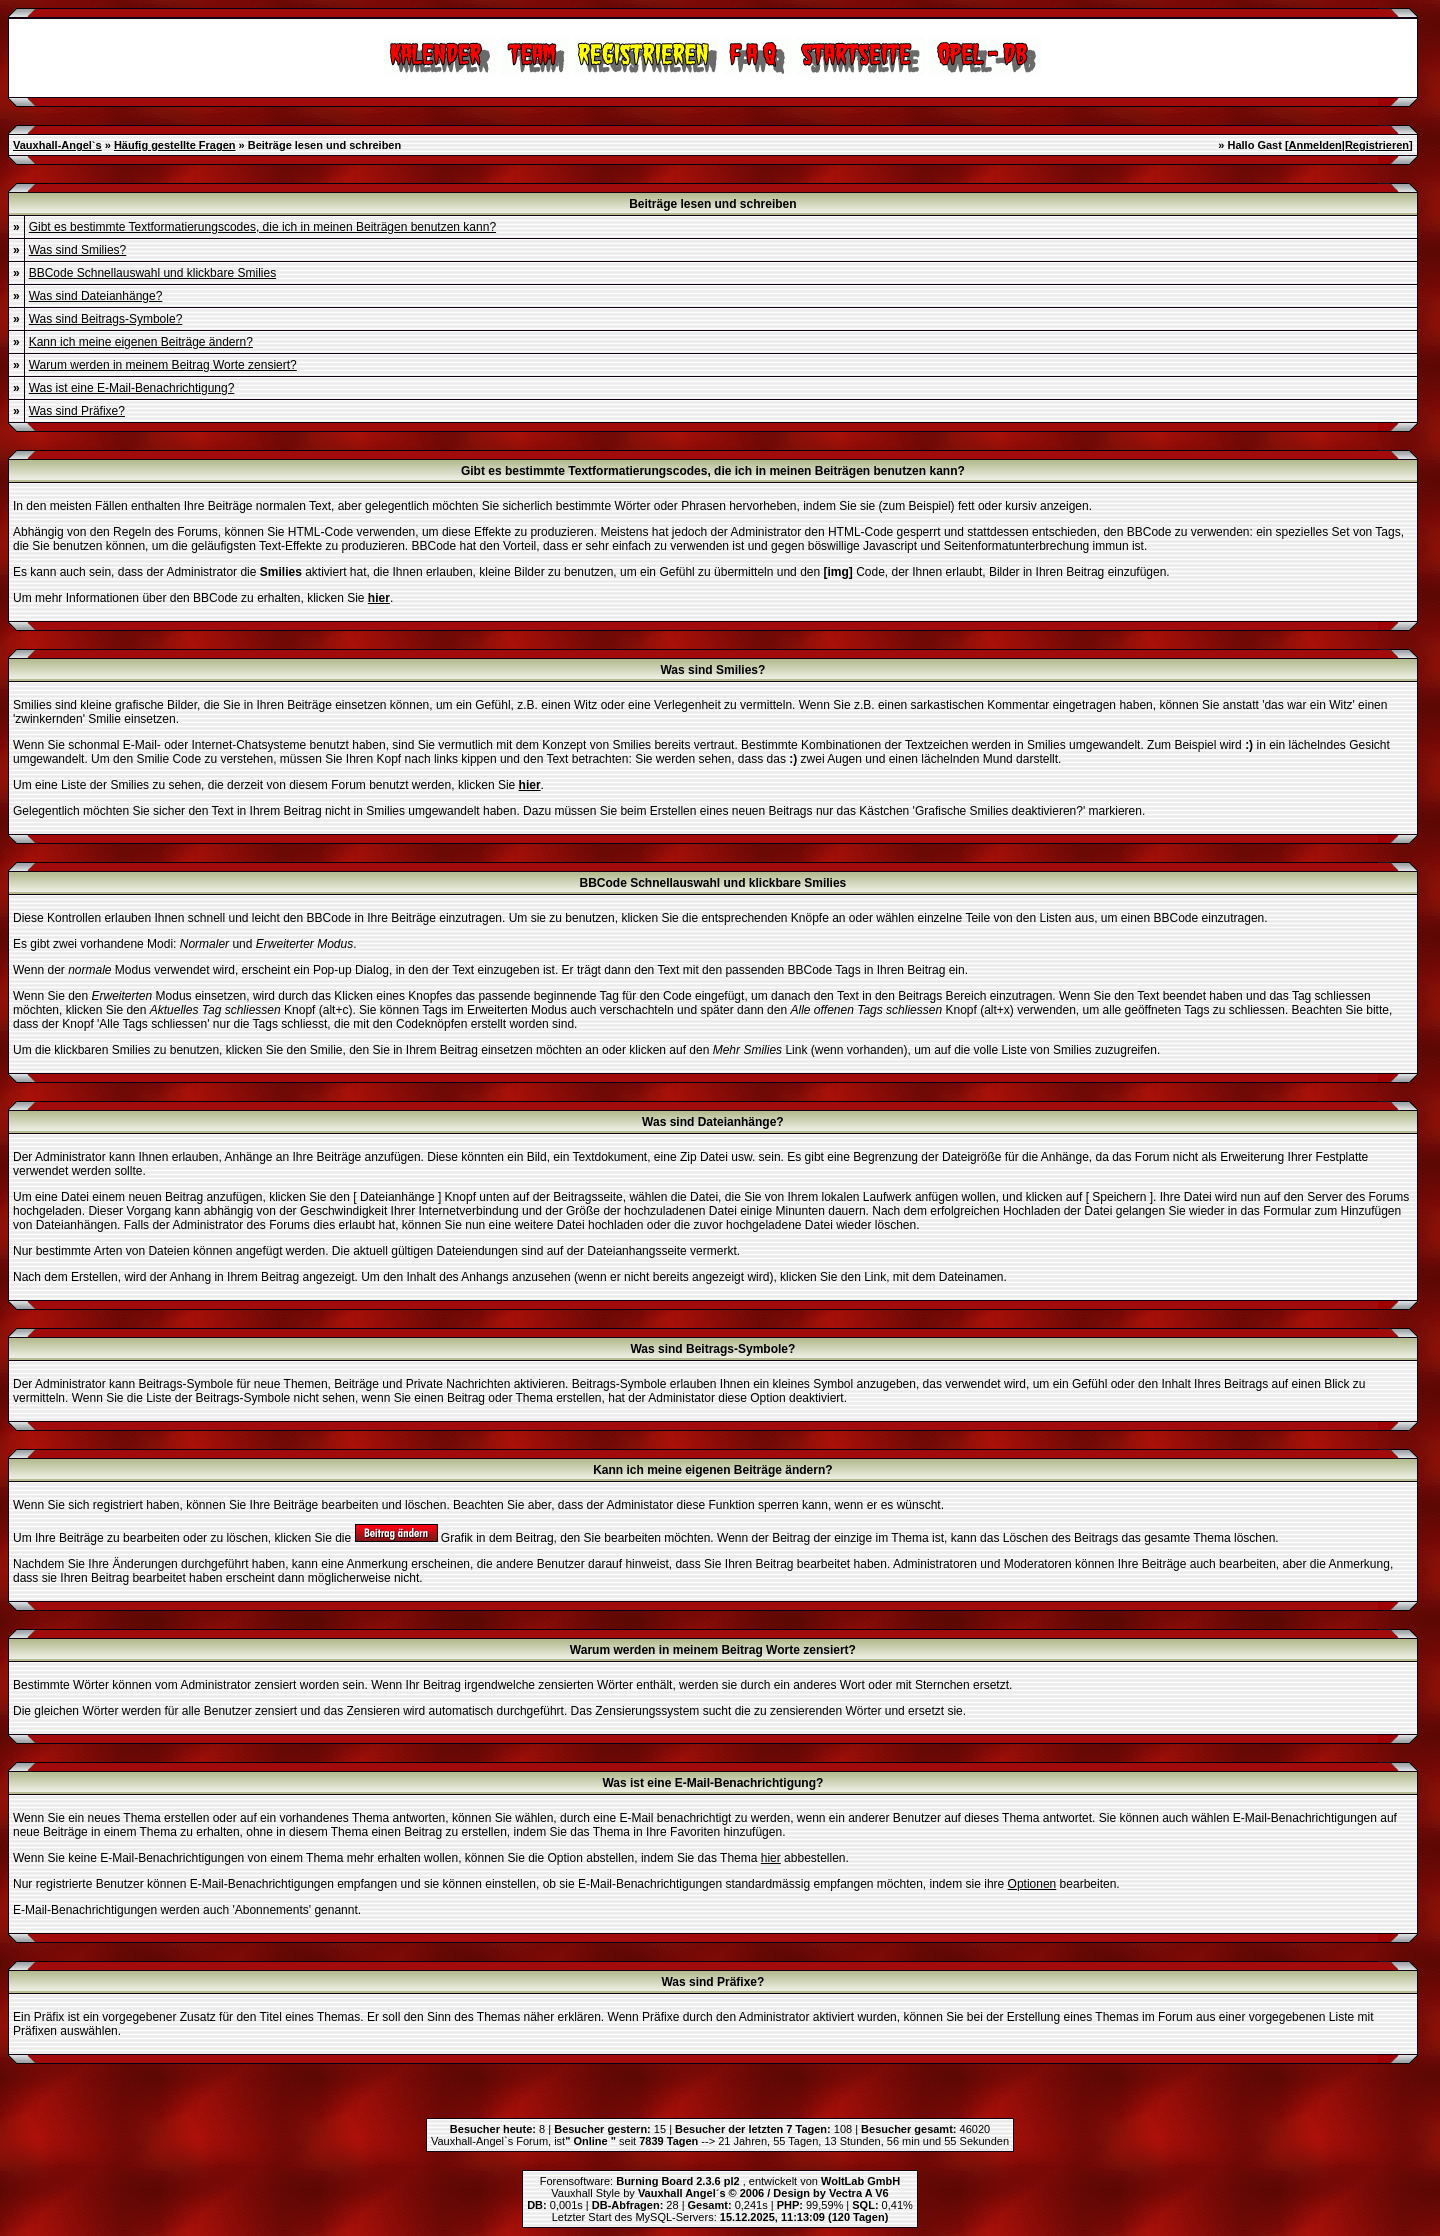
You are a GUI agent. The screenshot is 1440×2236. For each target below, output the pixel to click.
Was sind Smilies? (78, 250)
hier (771, 1858)
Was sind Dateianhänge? (96, 296)
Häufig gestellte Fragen (175, 145)
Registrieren (1377, 145)
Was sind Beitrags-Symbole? (106, 319)
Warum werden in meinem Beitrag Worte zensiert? (163, 365)
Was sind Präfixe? (77, 411)
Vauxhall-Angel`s (57, 145)
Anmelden (1315, 145)
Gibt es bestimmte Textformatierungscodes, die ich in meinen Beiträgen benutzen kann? (262, 227)
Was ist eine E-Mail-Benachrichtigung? (132, 388)
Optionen (1032, 1884)
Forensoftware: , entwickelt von (720, 2181)
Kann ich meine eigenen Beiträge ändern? (141, 342)
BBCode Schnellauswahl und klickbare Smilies (152, 273)
